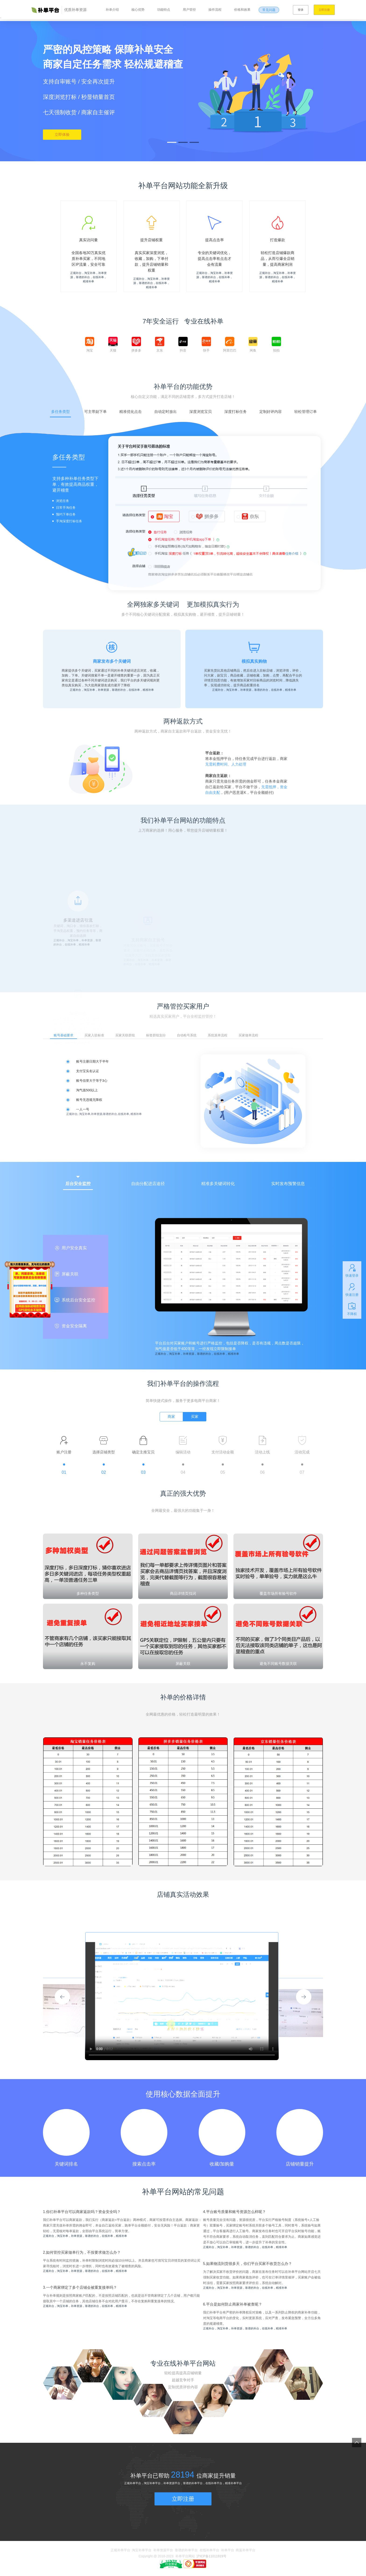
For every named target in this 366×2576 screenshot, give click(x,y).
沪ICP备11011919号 (211, 2556)
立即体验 (62, 135)
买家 (194, 1417)
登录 (300, 9)
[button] (171, 142)
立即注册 (324, 9)
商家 (171, 1417)
